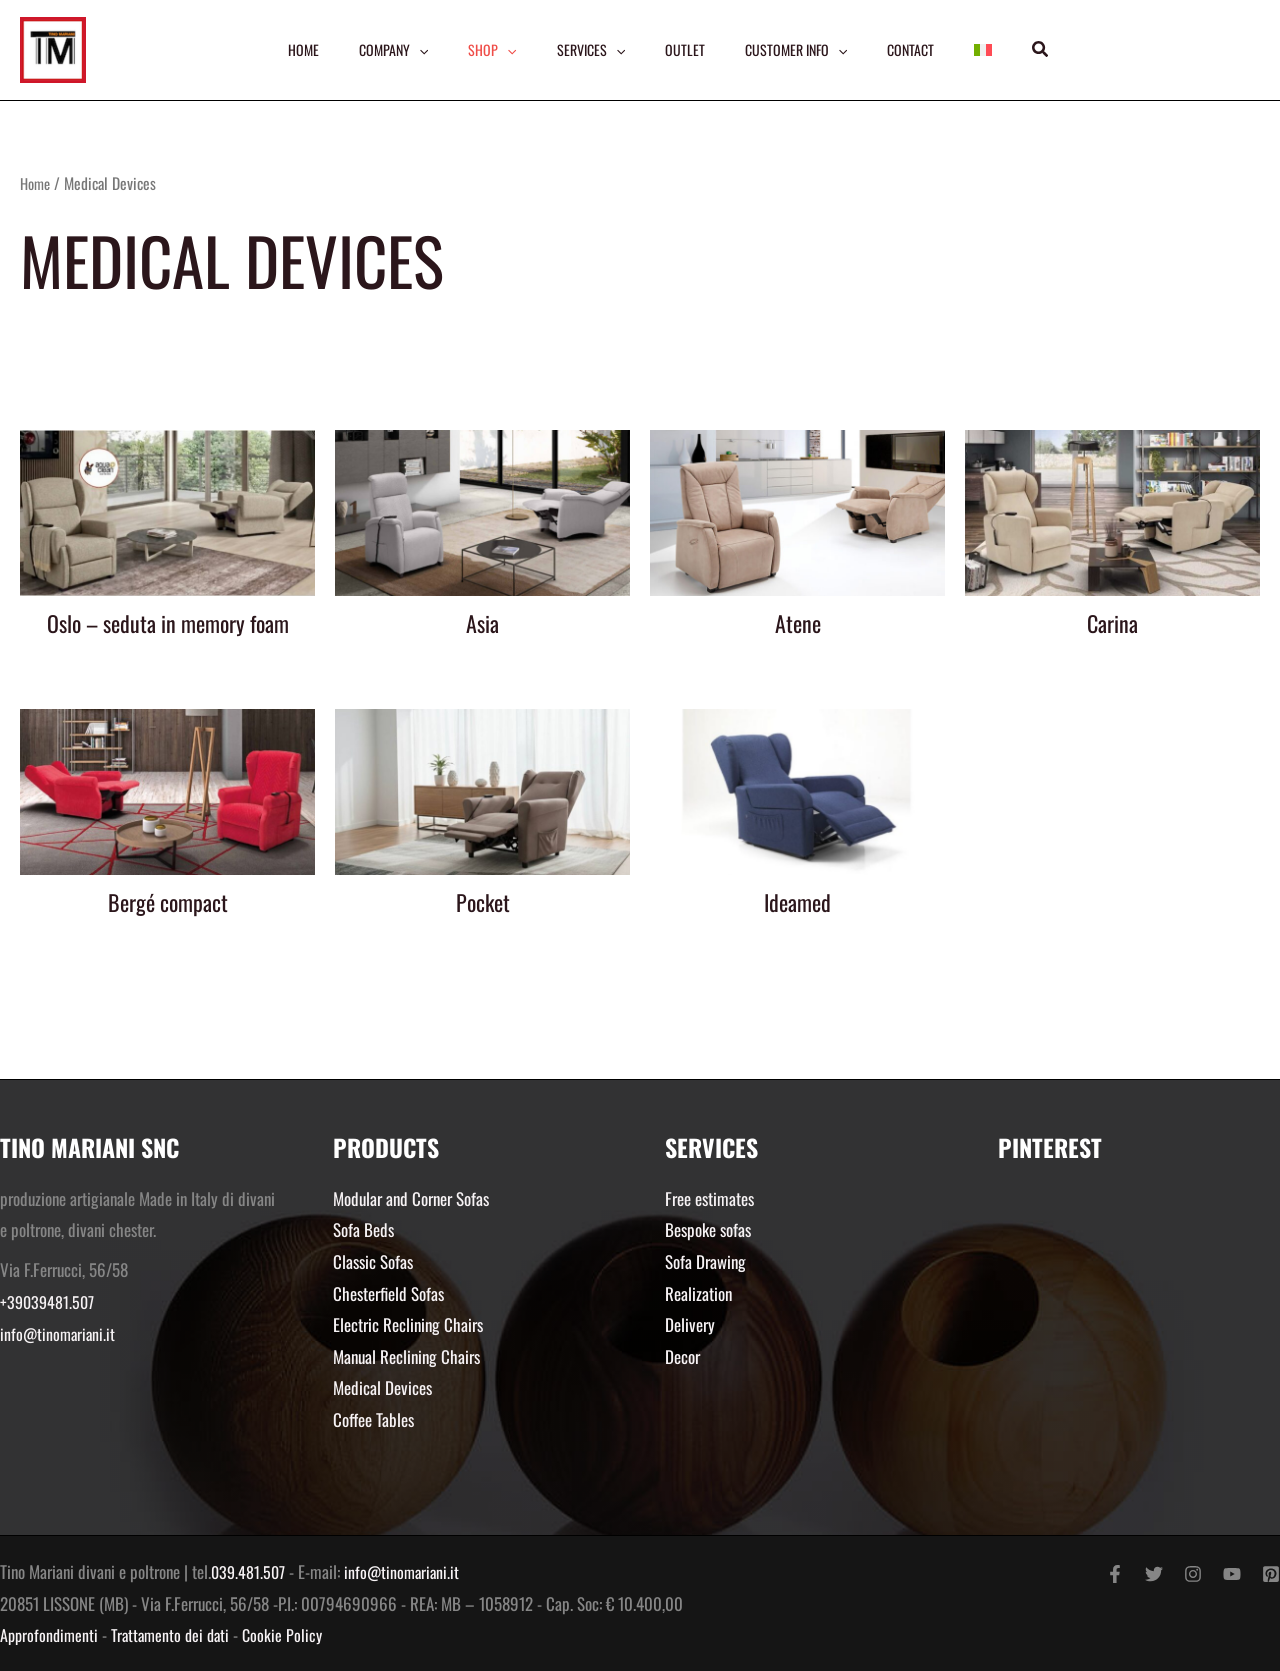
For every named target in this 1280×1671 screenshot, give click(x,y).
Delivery (690, 1324)
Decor (682, 1356)
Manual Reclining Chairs (406, 1356)
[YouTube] (1232, 1574)
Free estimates (709, 1198)
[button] (1049, 50)
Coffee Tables (373, 1419)
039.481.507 (250, 1571)
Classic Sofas (373, 1261)
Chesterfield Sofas (388, 1293)
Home (37, 183)
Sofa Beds (363, 1229)
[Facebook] (1115, 1574)
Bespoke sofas (708, 1229)
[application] (414, 50)
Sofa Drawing (705, 1261)
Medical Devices (382, 1387)
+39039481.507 (49, 1301)
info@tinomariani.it (59, 1333)
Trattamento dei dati (177, 1634)
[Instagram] (1193, 1574)
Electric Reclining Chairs (408, 1324)
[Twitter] (1154, 1574)
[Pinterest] (1271, 1574)
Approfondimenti (51, 1634)
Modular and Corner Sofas (411, 1198)
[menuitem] (990, 50)
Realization (698, 1293)
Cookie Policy (293, 1634)
